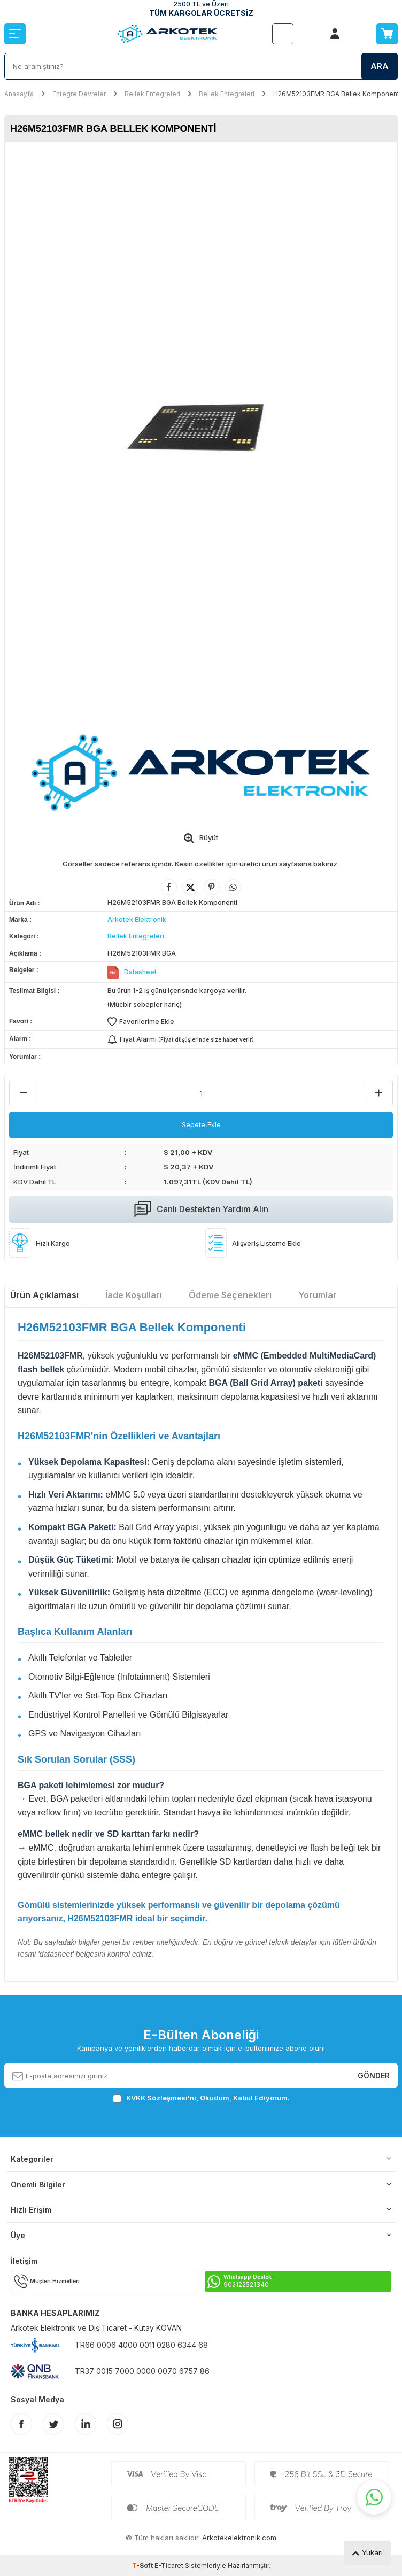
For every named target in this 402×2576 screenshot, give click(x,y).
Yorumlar (317, 1295)
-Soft (143, 2566)
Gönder (374, 2075)
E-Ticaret (168, 2566)
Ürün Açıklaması (44, 1295)
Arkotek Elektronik (136, 919)
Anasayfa (19, 94)
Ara (379, 66)
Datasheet (140, 972)
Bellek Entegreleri (152, 94)
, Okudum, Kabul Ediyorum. (201, 2097)
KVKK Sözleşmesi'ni (161, 2097)
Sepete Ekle (201, 1124)
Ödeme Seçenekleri (230, 1295)
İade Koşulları (133, 1295)
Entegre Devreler (79, 94)
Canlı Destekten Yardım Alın (201, 1209)
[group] (200, 429)
